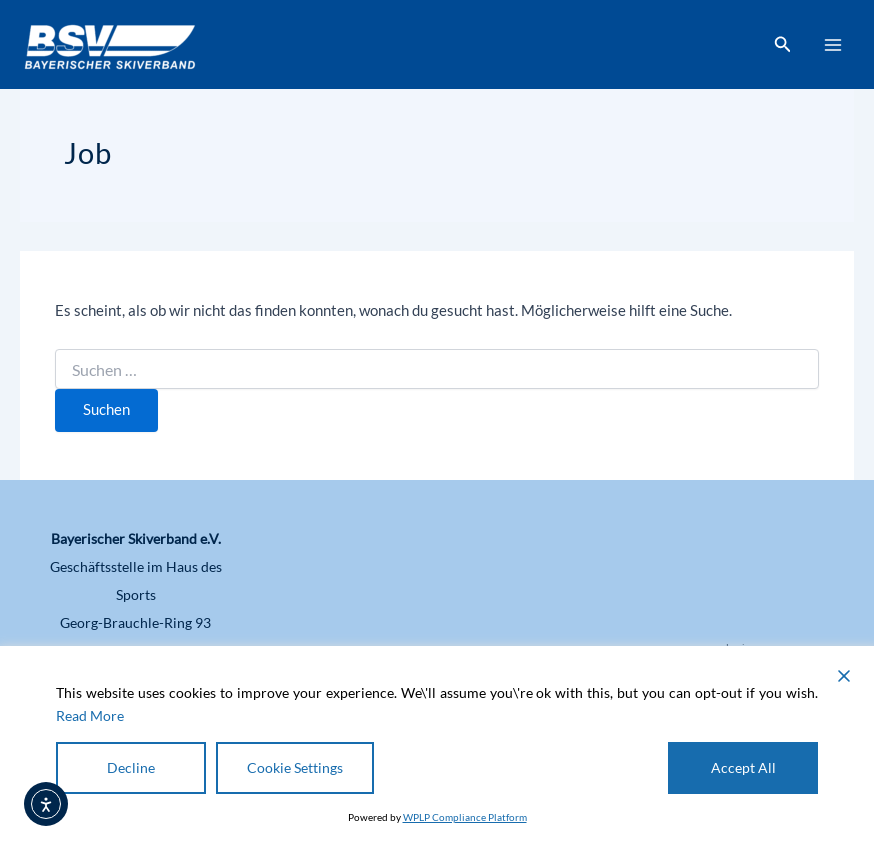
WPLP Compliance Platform (465, 817)
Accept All (743, 767)
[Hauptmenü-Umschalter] (833, 45)
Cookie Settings (295, 767)
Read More (90, 715)
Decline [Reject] (131, 767)
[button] (783, 44)
